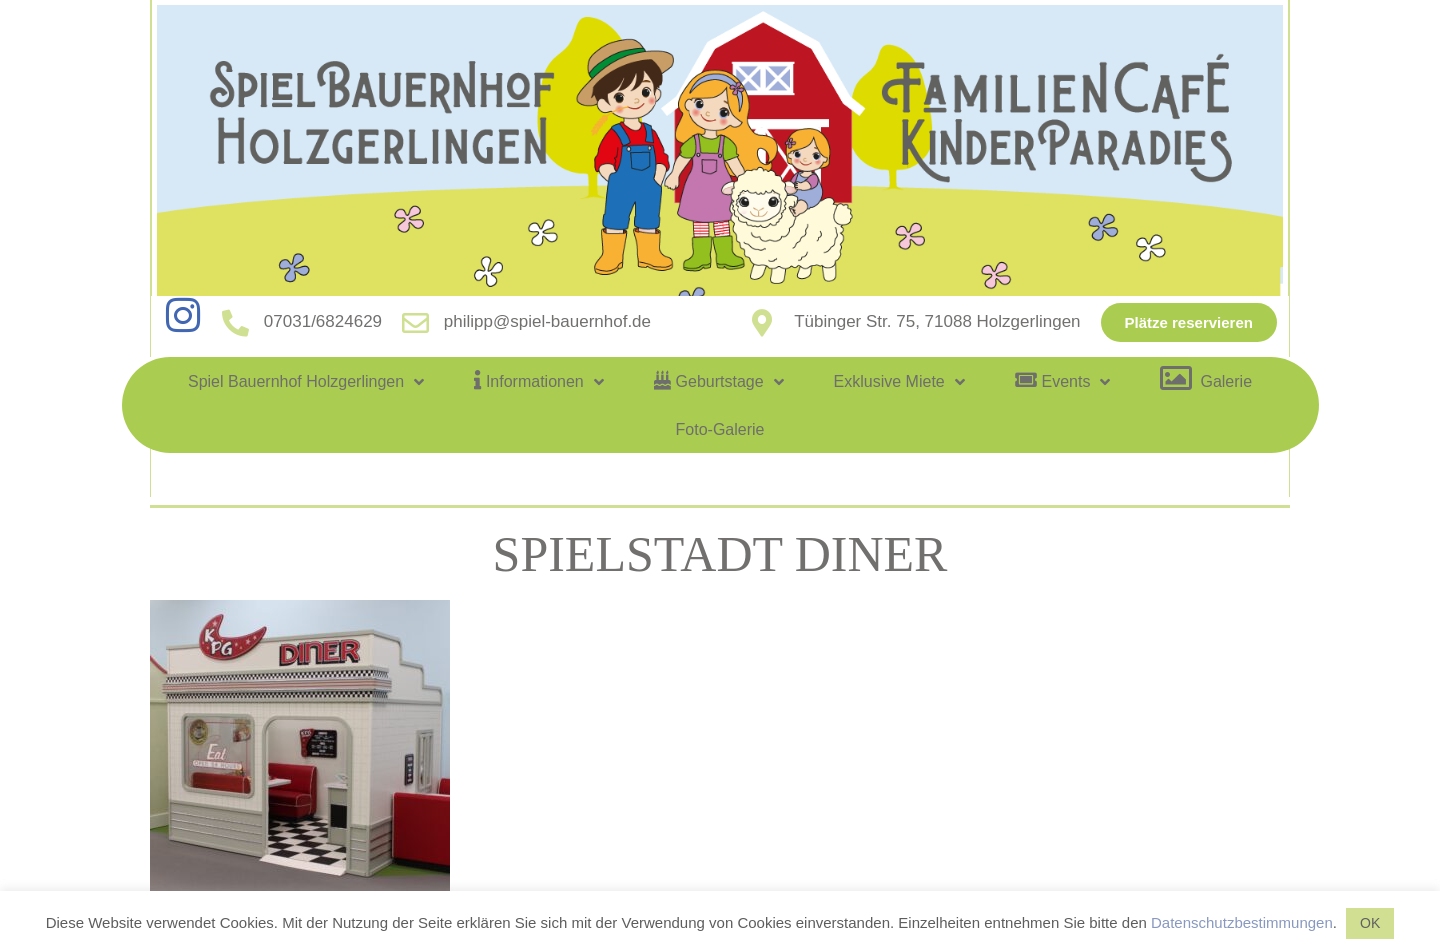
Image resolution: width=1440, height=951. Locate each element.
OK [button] (1370, 923)
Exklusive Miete (899, 382)
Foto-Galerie (720, 429)
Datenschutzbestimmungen (1242, 922)
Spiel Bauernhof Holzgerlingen (306, 382)
